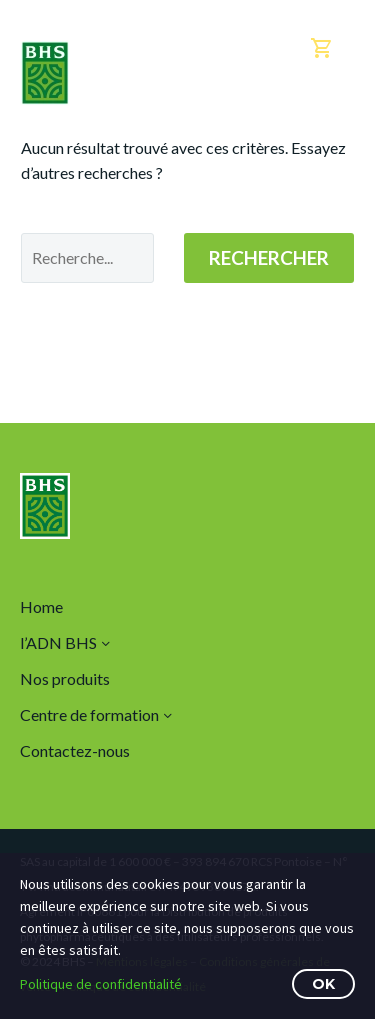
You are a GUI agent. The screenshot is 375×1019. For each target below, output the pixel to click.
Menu (341, 111)
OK (323, 984)
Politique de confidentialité (101, 984)
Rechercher (269, 257)
